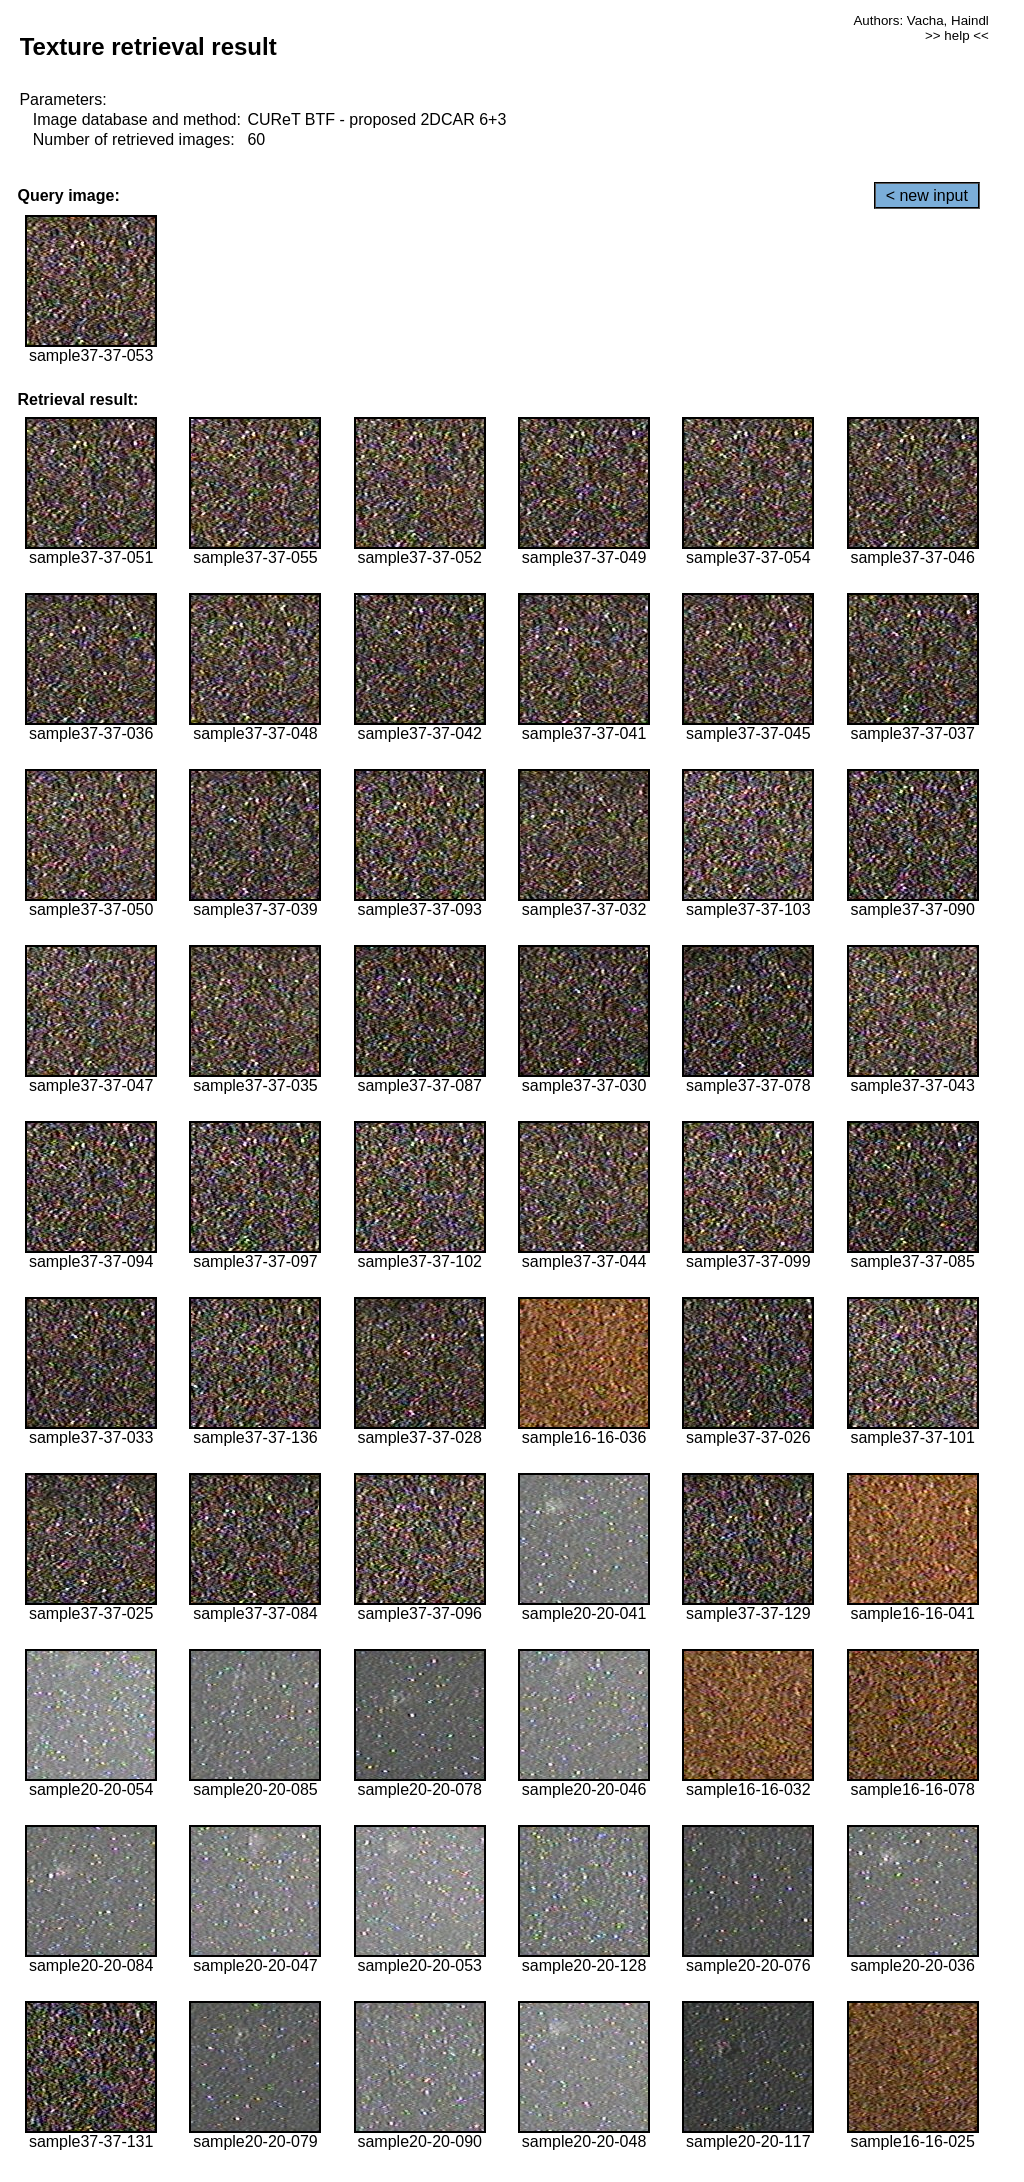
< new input (927, 195)
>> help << (957, 35)
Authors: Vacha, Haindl (920, 20)
